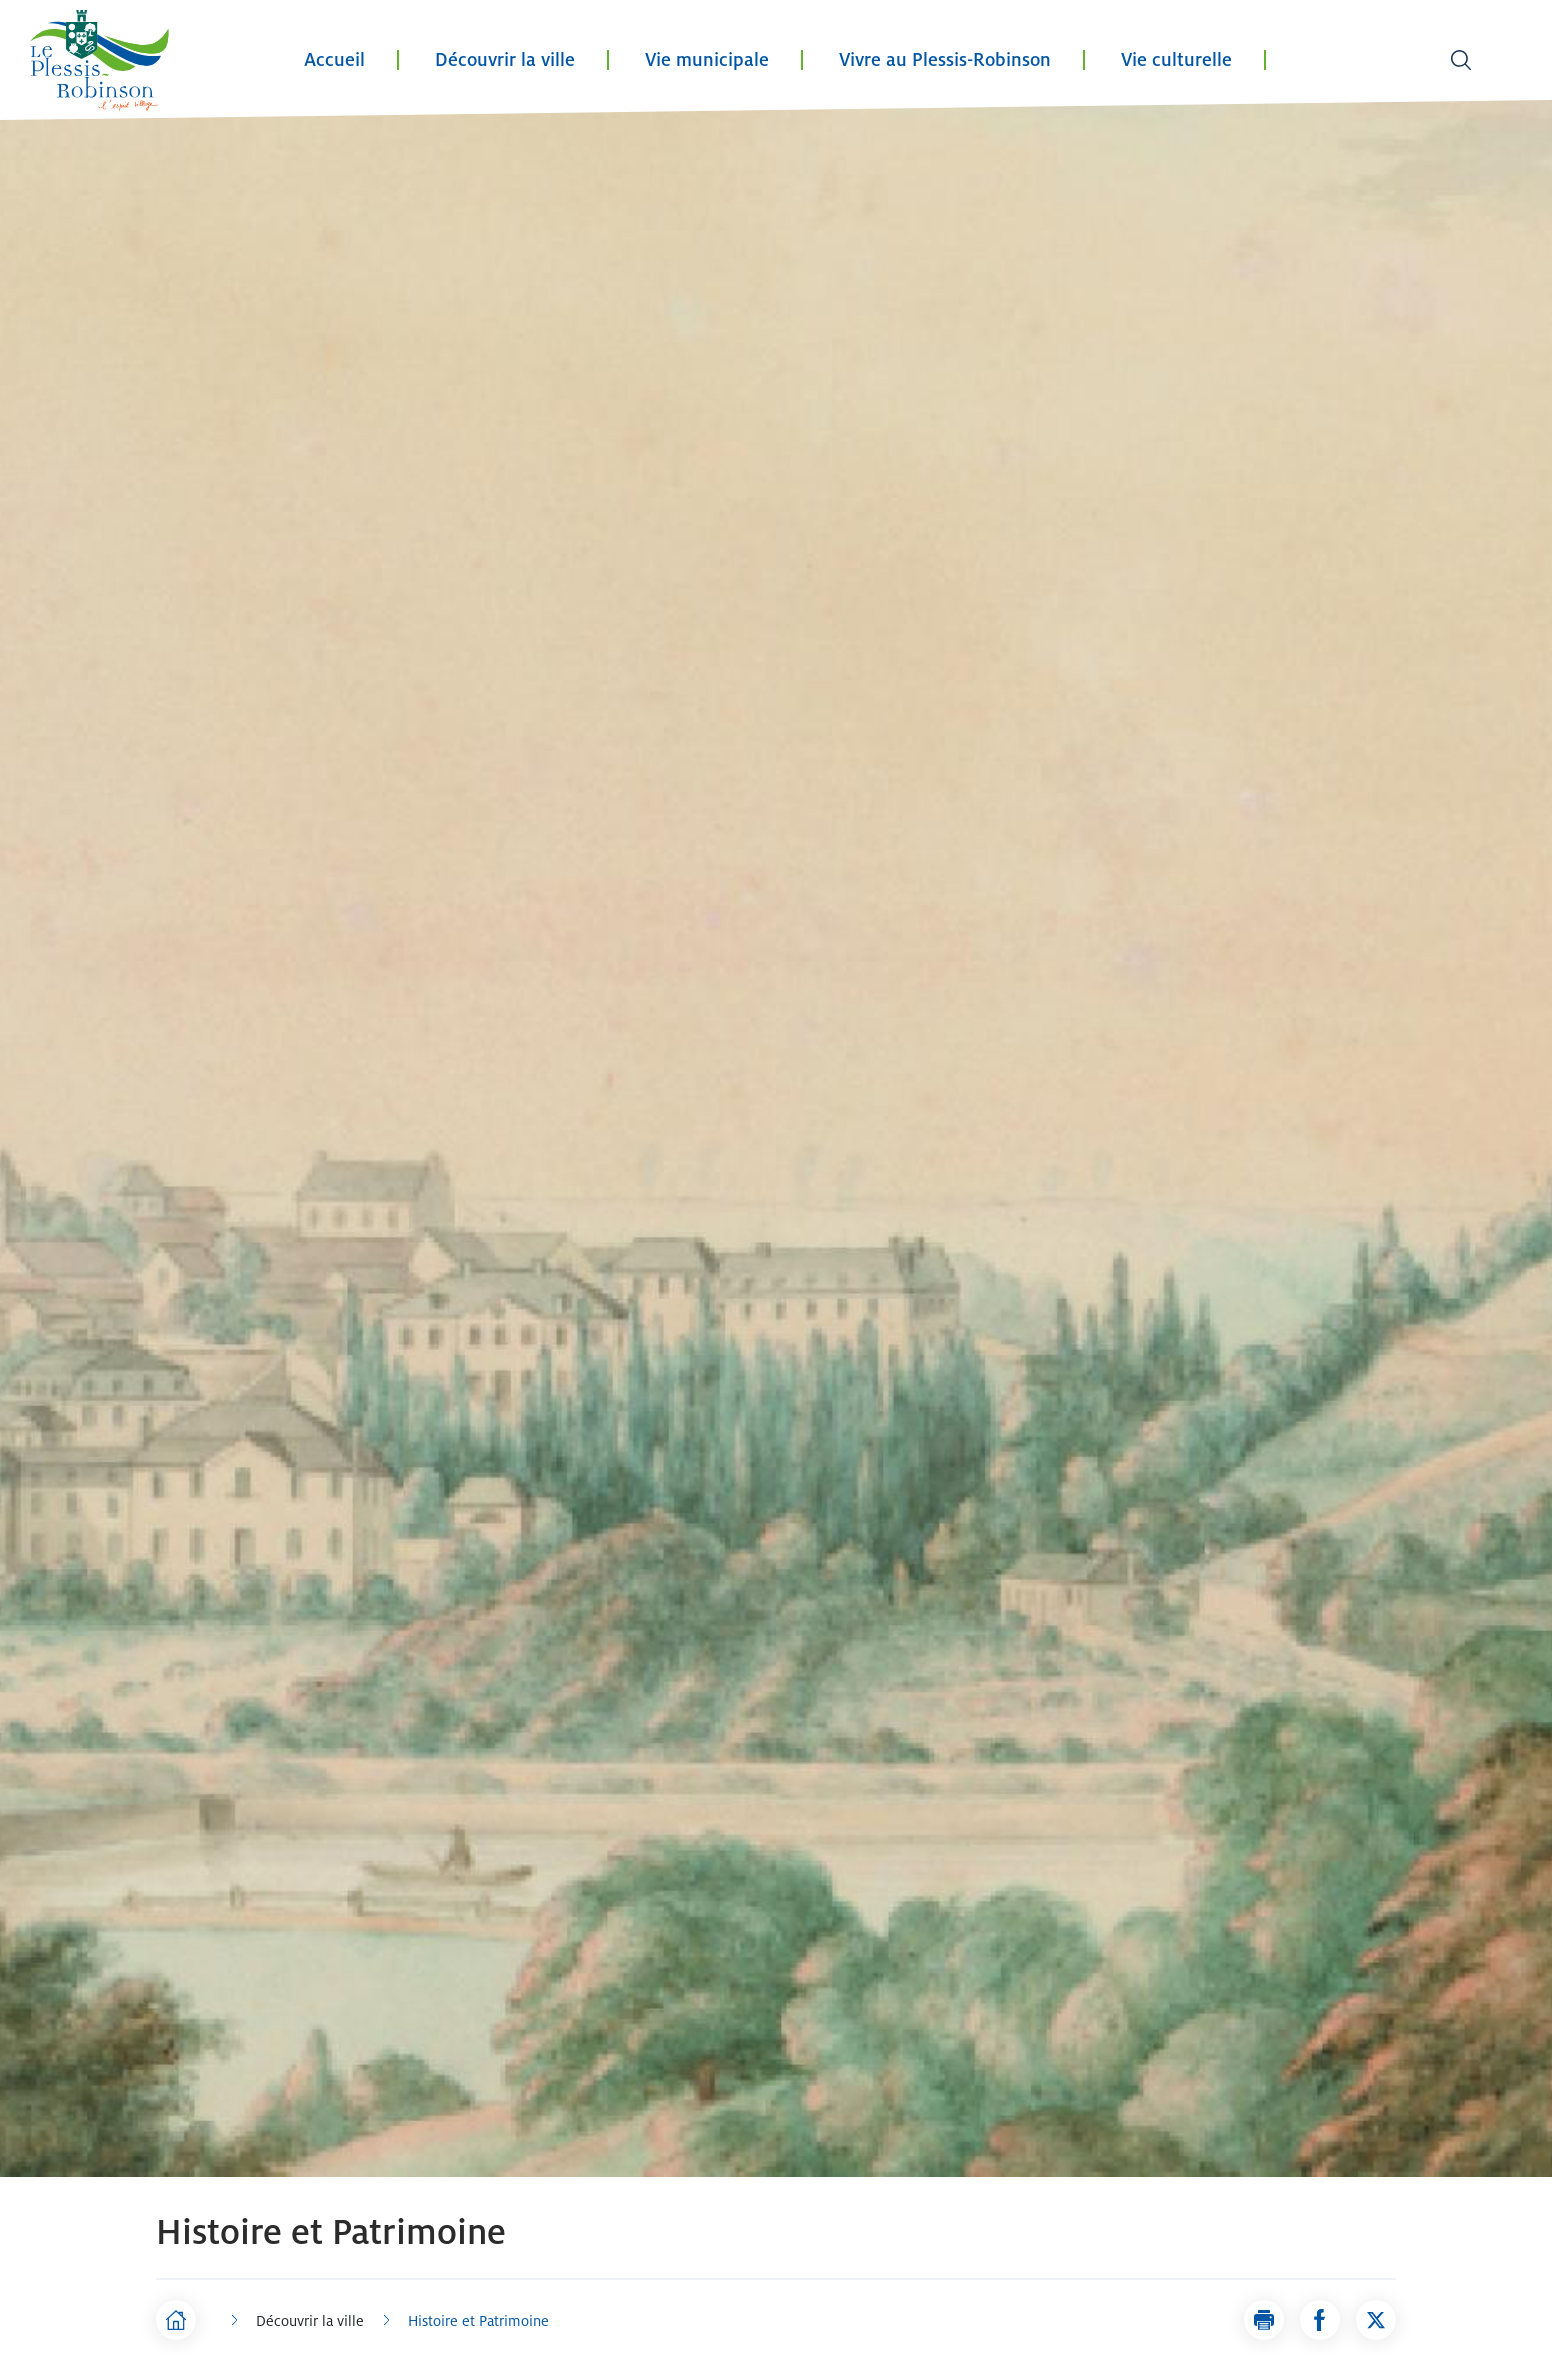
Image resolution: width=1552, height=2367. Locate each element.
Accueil (334, 59)
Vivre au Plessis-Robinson (945, 59)
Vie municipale (707, 59)
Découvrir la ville (505, 59)
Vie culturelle (1176, 59)
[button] (1264, 2320)
